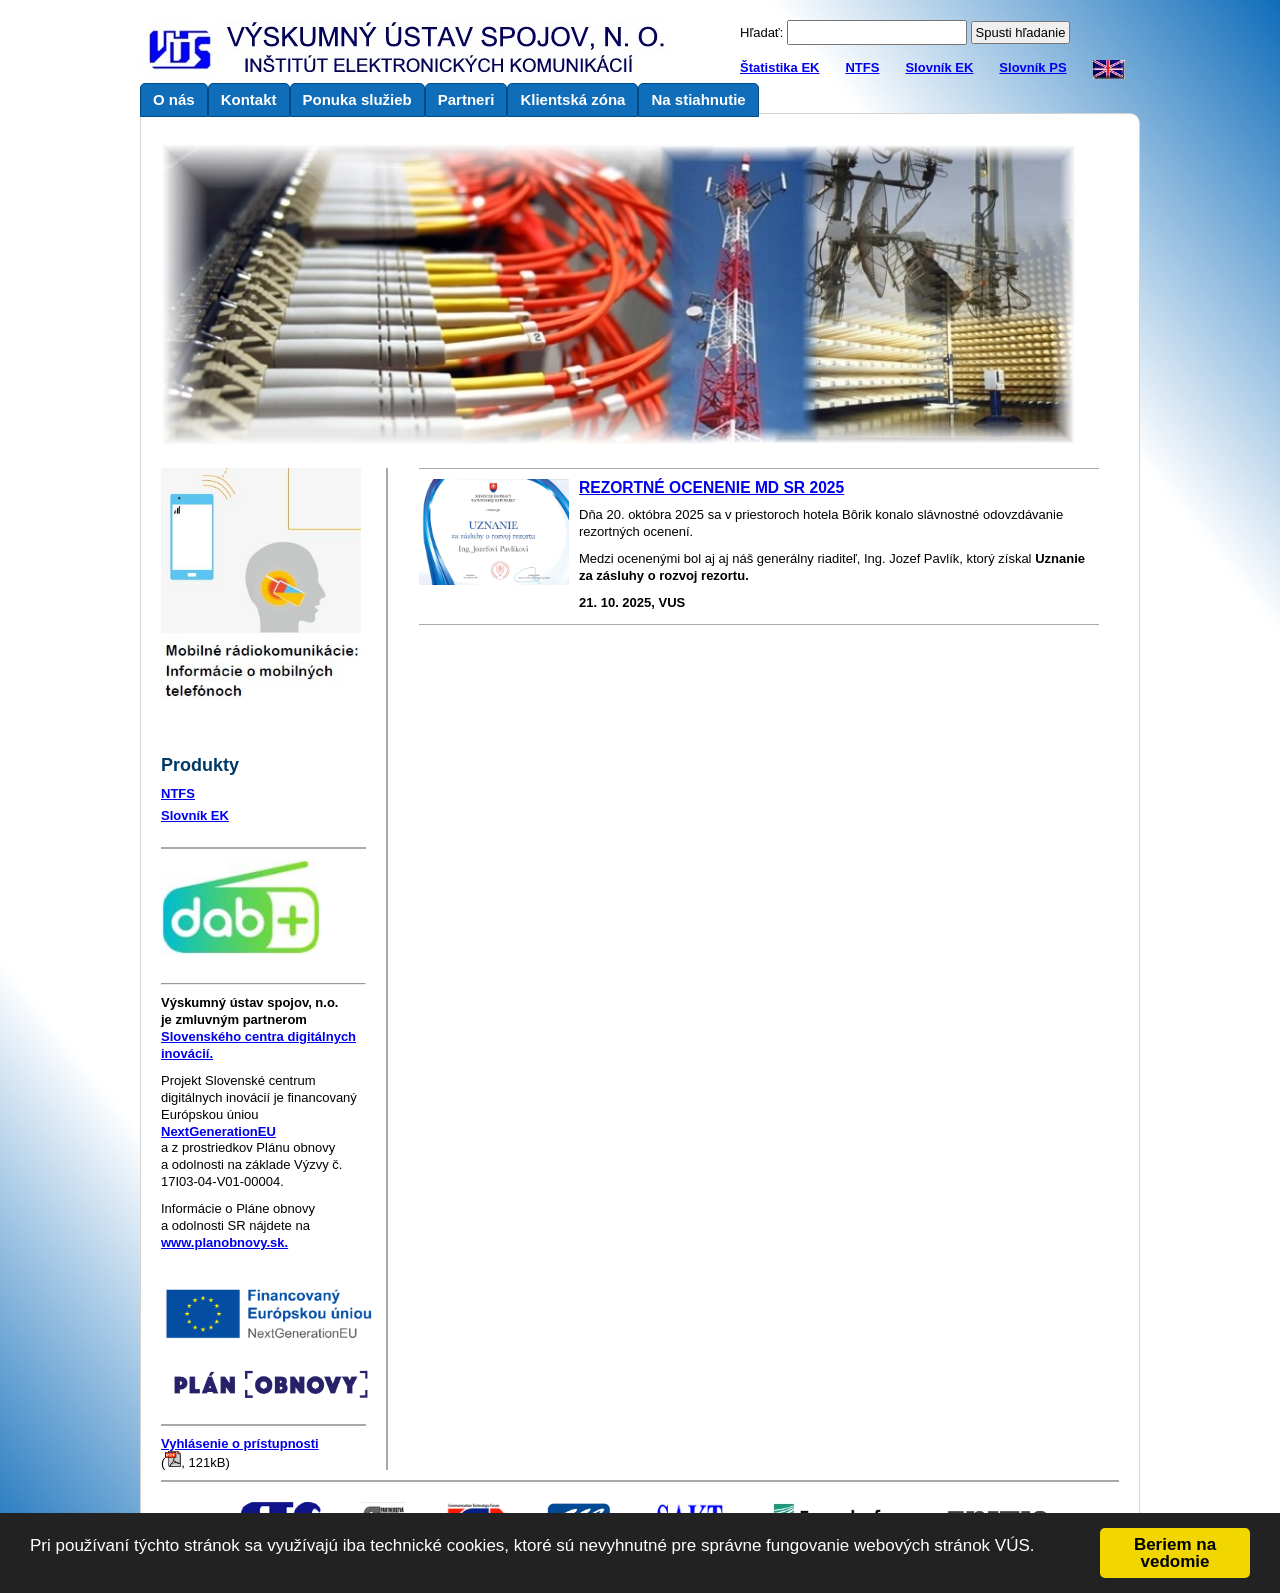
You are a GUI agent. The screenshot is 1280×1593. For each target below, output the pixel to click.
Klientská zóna (572, 99)
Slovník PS (1032, 67)
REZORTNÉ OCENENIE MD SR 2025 (711, 487)
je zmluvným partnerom (249, 1011)
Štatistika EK (779, 67)
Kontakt (249, 99)
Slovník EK (939, 67)
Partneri (466, 99)
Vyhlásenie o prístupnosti (240, 1443)
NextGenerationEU (218, 1131)
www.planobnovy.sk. (224, 1242)
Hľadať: (761, 32)
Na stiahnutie (698, 99)
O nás (174, 99)
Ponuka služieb (357, 99)
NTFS (862, 67)
